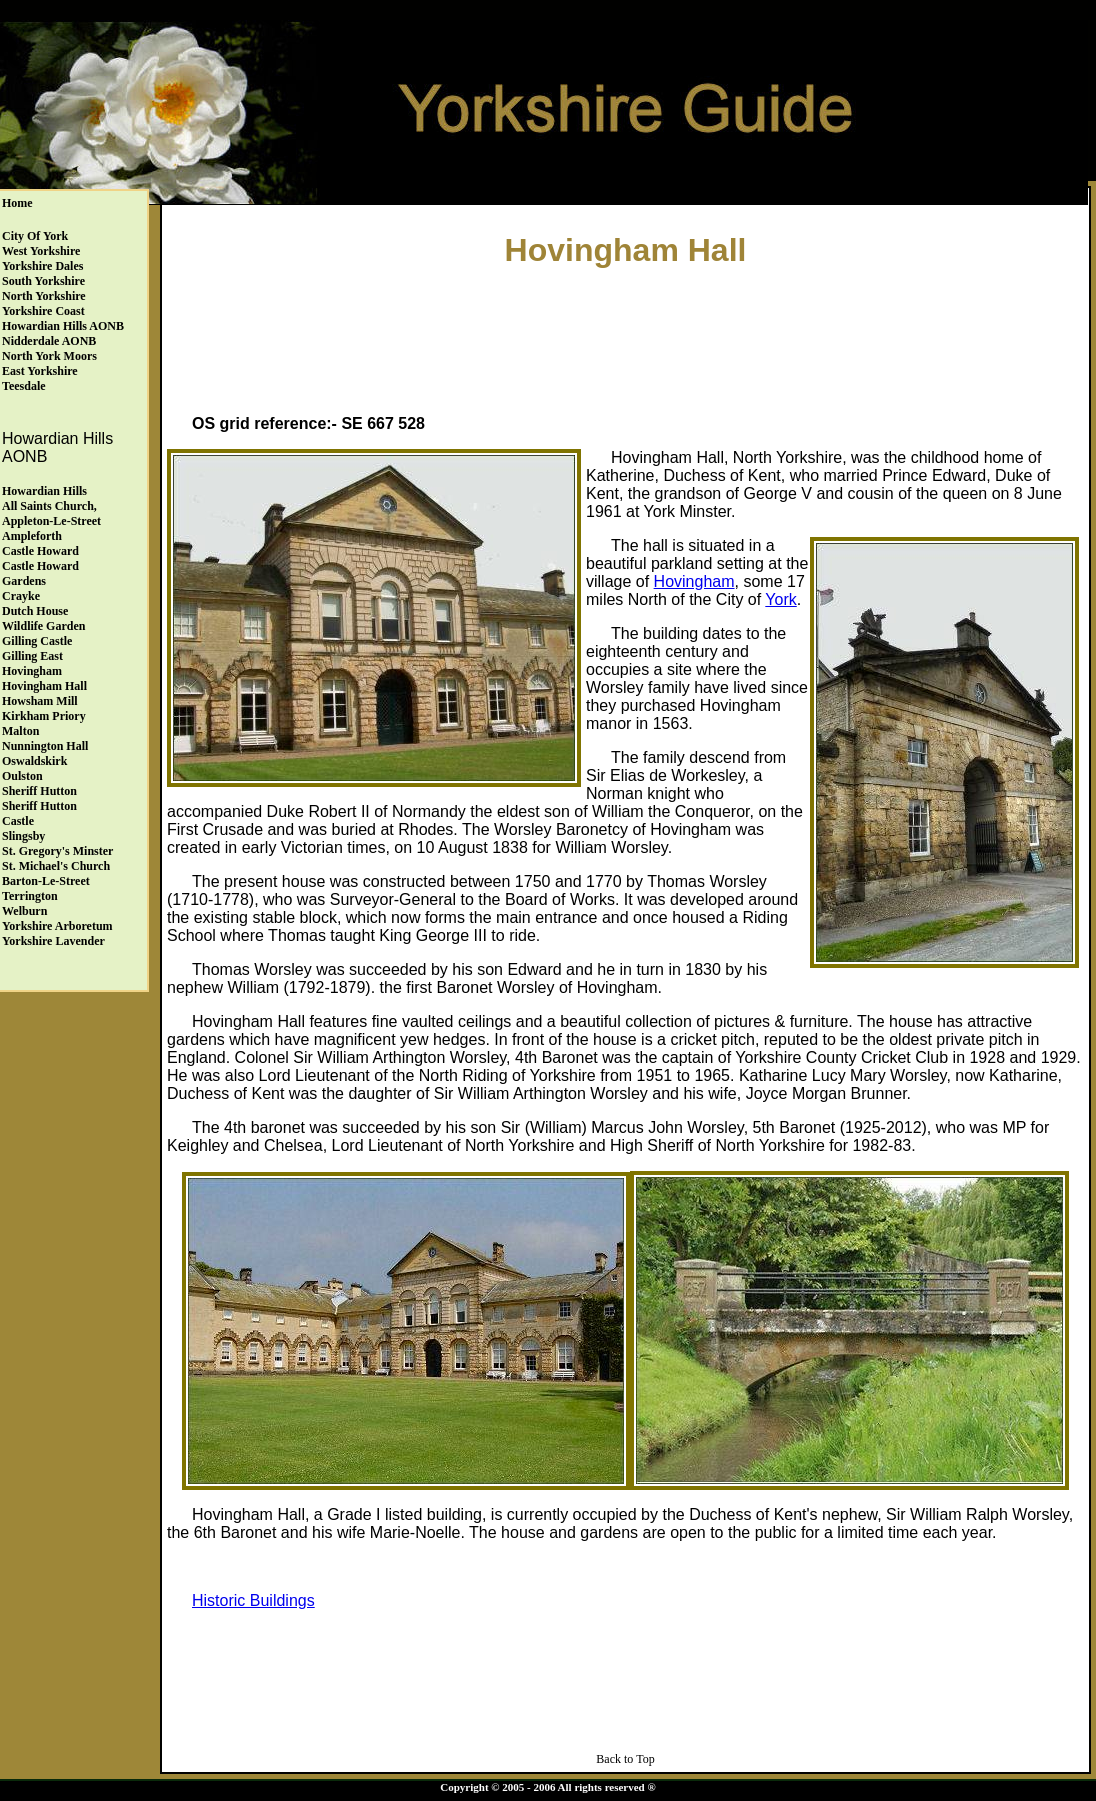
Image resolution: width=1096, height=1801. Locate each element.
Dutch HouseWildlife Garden (43, 618)
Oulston (22, 776)
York (780, 599)
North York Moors (49, 356)
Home (17, 203)
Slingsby (23, 836)
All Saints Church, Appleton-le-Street (51, 513)
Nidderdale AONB (49, 341)
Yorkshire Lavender (53, 941)
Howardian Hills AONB (63, 326)
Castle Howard (40, 551)
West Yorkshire (41, 251)
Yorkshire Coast (43, 311)
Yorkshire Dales (42, 266)
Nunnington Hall (45, 746)
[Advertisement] (626, 336)
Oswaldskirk (34, 761)
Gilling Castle (37, 641)
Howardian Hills (44, 491)
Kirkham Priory (44, 716)
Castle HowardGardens (40, 573)
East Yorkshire (40, 371)
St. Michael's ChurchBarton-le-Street (56, 873)
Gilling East (32, 656)
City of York (35, 236)
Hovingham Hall (44, 686)
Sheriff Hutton (39, 791)
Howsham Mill (40, 701)
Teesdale (24, 386)
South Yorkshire (43, 281)
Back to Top (625, 1759)
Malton (20, 731)
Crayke (21, 596)
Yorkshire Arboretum (57, 926)
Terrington (30, 896)
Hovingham (32, 671)
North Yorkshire (44, 296)
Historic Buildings (253, 1600)
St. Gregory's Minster (57, 851)
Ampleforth (32, 536)
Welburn (24, 911)
